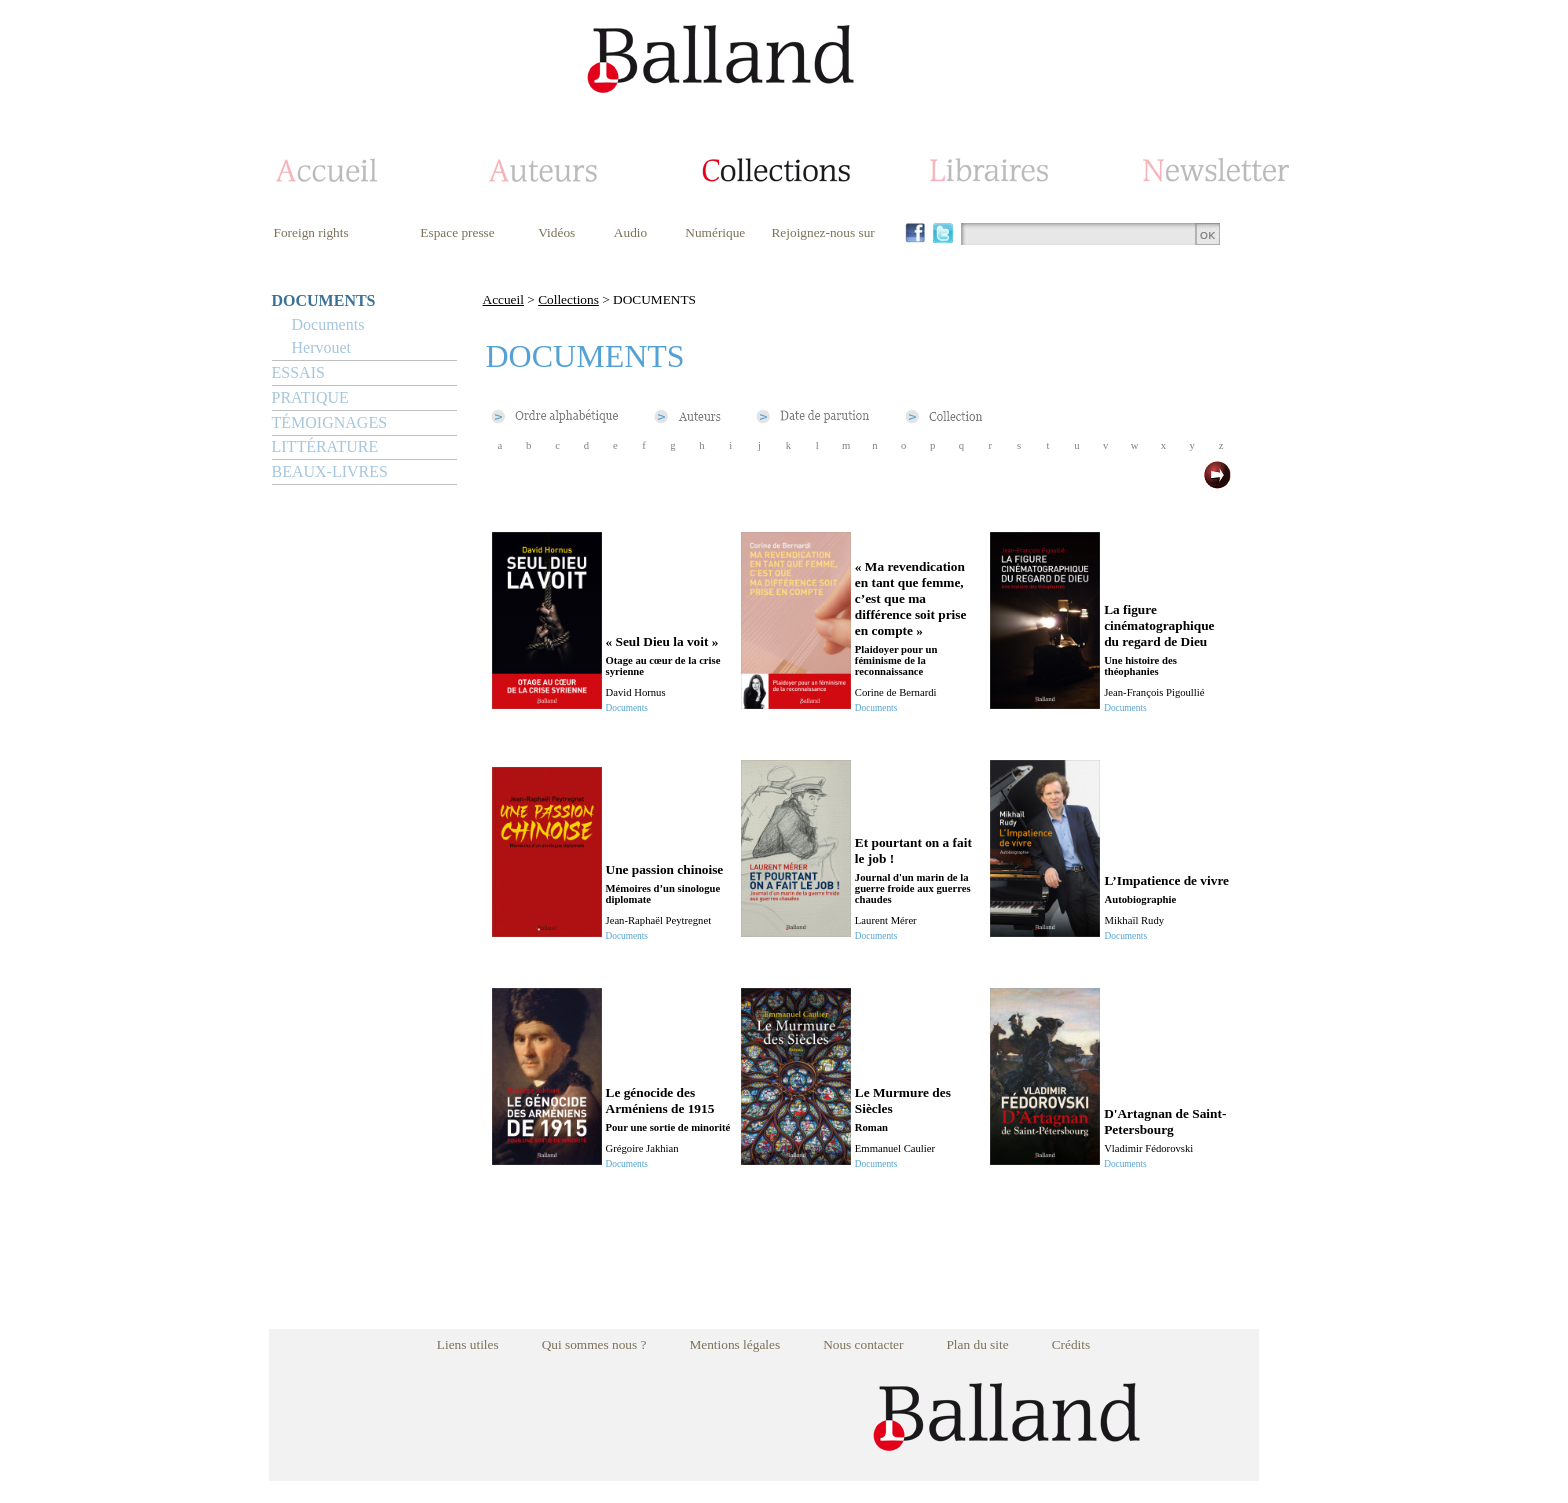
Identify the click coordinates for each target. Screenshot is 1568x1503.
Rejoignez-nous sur (822, 232)
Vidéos (556, 232)
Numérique (715, 232)
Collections (568, 299)
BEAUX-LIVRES (330, 471)
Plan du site (977, 1344)
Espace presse (457, 232)
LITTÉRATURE (325, 446)
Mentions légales (734, 1344)
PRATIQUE (310, 397)
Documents (328, 324)
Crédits (1071, 1344)
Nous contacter (863, 1344)
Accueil (503, 299)
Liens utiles (468, 1344)
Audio (630, 232)
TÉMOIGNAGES (330, 422)
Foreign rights (311, 232)
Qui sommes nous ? (594, 1344)
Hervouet (322, 347)
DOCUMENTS (324, 300)
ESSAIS (298, 372)
